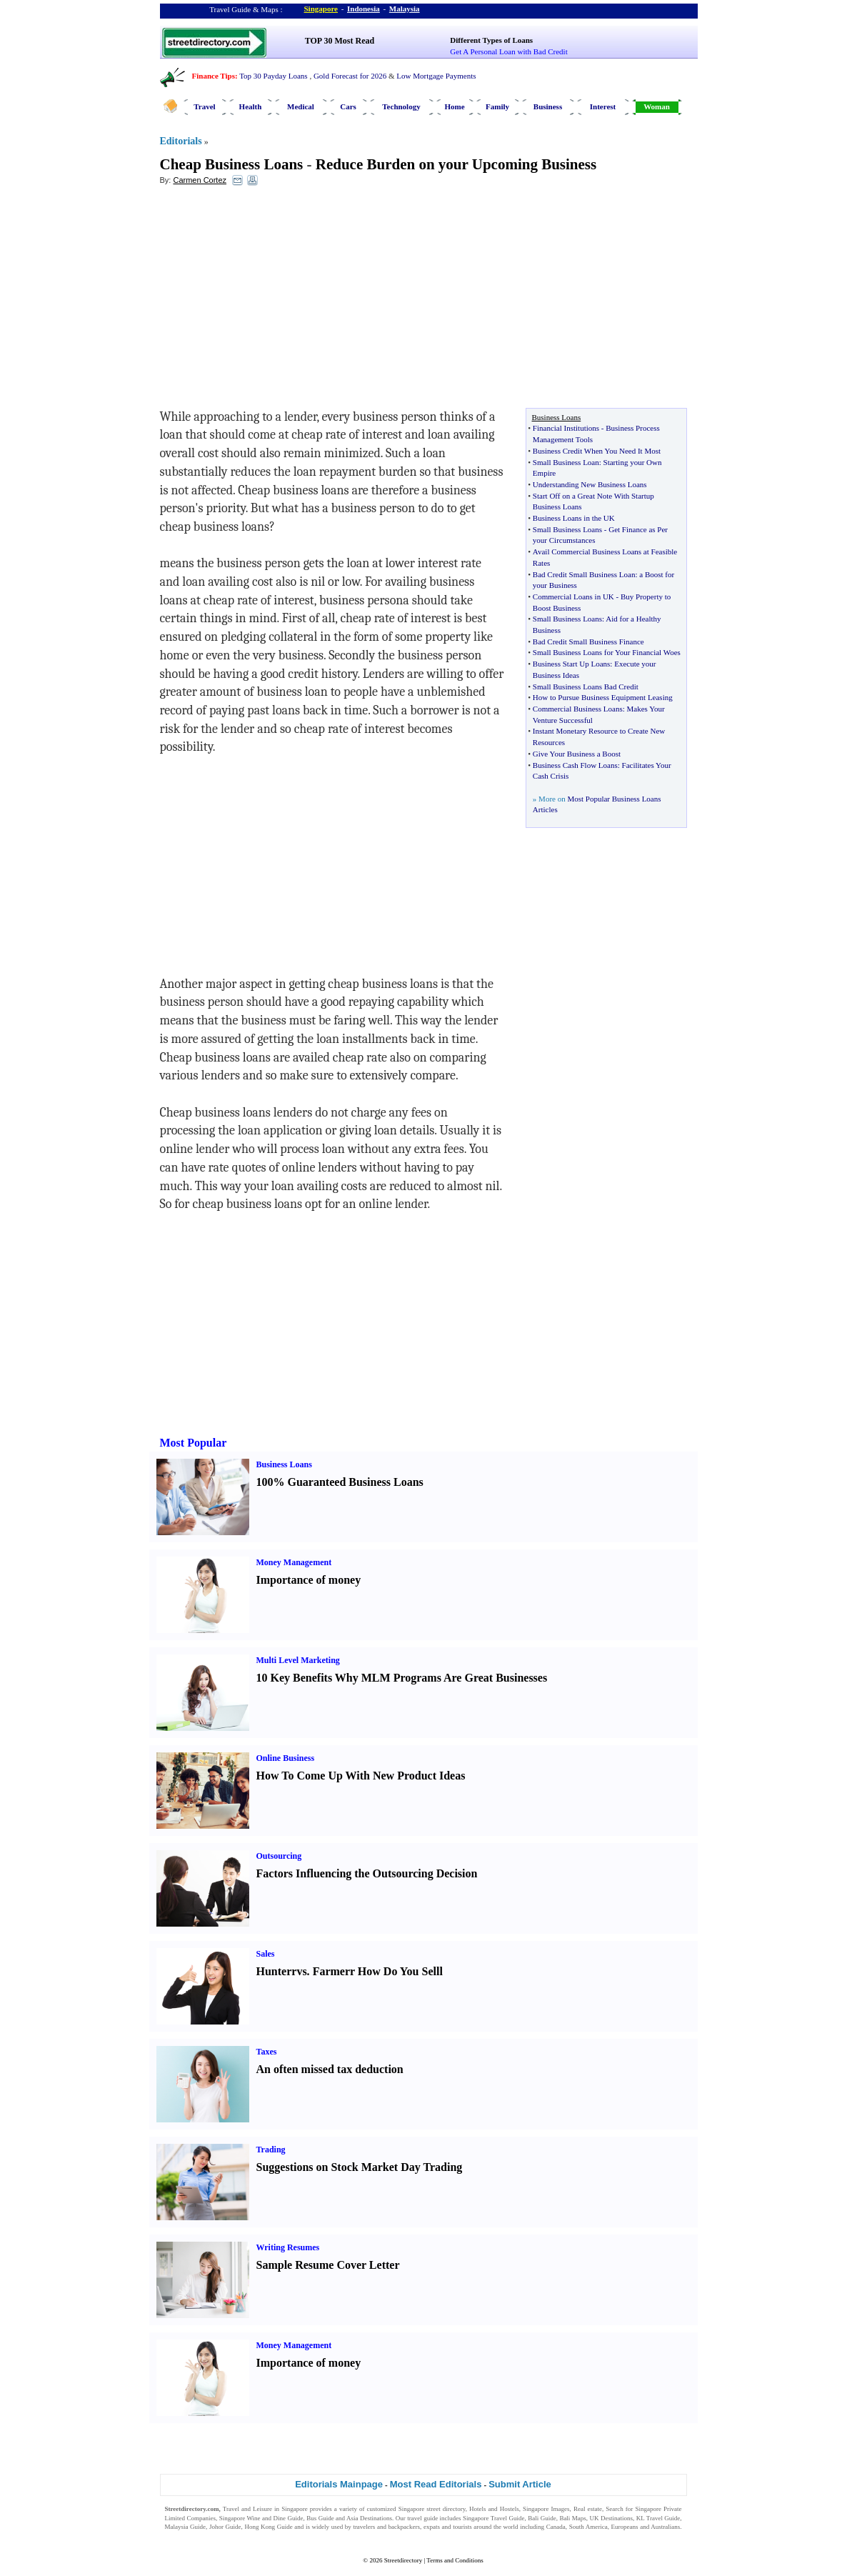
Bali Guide (542, 2518)
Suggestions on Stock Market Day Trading (359, 2167)
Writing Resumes (288, 2247)
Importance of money (308, 1580)
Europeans (624, 2526)
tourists (462, 2526)
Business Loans (284, 1464)
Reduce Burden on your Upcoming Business (456, 164)
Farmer (331, 1971)
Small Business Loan (566, 462)
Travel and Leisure (247, 2508)
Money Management (294, 1562)
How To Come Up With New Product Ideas (361, 1775)
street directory (445, 2508)
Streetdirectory (403, 2560)
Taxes (266, 2052)
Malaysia (404, 8)
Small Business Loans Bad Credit (585, 686)
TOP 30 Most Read (339, 41)
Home (454, 106)
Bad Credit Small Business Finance (588, 641)
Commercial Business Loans (578, 708)
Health (250, 106)
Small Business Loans (567, 529)
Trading (271, 2150)
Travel (204, 106)
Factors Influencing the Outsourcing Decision (367, 1873)
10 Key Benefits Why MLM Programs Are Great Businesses (402, 1678)
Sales (265, 1954)
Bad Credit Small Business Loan (584, 574)
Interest (603, 106)
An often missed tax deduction (330, 2069)
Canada (556, 2526)
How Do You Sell (399, 1971)
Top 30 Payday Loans (273, 75)
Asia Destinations (369, 2518)
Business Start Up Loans (571, 663)
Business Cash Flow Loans (575, 765)
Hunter (274, 1971)
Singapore (321, 8)
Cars (348, 106)
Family (497, 106)
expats (432, 2526)
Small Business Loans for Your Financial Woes (607, 652)
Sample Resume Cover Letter (328, 2265)
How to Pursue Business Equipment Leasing (603, 697)
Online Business (285, 1758)
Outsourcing (279, 1856)
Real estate (587, 2508)
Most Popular (193, 1443)
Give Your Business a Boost (577, 753)
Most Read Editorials (436, 2484)
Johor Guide (225, 2526)
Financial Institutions (566, 428)
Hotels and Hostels (494, 2508)
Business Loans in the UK (574, 518)
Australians (665, 2526)
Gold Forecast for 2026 (350, 75)
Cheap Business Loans (232, 164)
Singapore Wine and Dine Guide (261, 2518)
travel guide (422, 2518)
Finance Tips (213, 75)
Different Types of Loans (491, 40)
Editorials (181, 141)
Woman (656, 106)
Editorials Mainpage (339, 2484)
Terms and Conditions (454, 2560)
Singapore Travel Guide (493, 2518)
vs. (302, 1971)
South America (588, 2526)
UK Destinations (611, 2518)
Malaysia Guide (185, 2526)
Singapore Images (546, 2508)
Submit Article (519, 2484)
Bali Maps (572, 2518)
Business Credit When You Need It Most (597, 450)
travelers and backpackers (386, 2526)
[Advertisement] (276, 301)
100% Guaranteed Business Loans (340, 1482)
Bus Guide (320, 2518)
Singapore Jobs (184, 2536)
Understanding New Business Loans (590, 484)
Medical (300, 106)
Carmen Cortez (199, 180)
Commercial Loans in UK (573, 596)
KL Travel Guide (658, 2518)
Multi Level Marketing (298, 1660)
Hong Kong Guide (268, 2526)
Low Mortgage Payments (436, 75)
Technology (401, 106)
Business (547, 106)
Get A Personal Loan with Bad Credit (508, 51)
